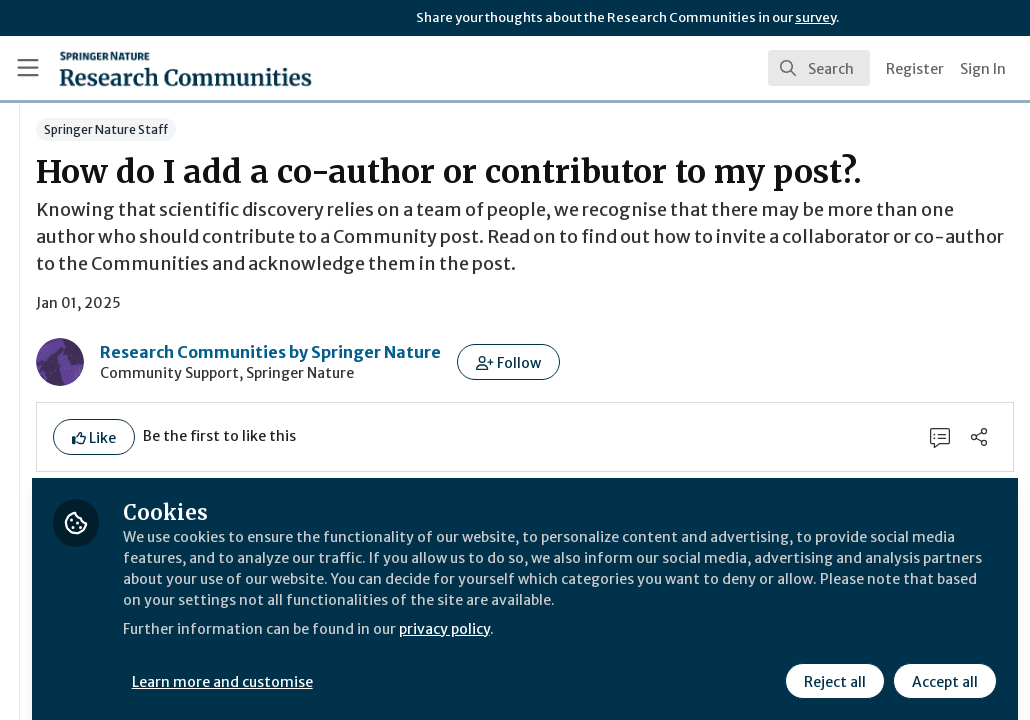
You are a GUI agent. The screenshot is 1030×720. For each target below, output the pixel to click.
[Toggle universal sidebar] (28, 68)
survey (815, 17)
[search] (819, 68)
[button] (744, 429)
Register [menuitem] (915, 69)
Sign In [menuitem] (983, 69)
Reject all (832, 667)
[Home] (185, 68)
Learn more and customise (460, 667)
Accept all (942, 667)
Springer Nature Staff (342, 129)
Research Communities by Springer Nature (506, 419)
